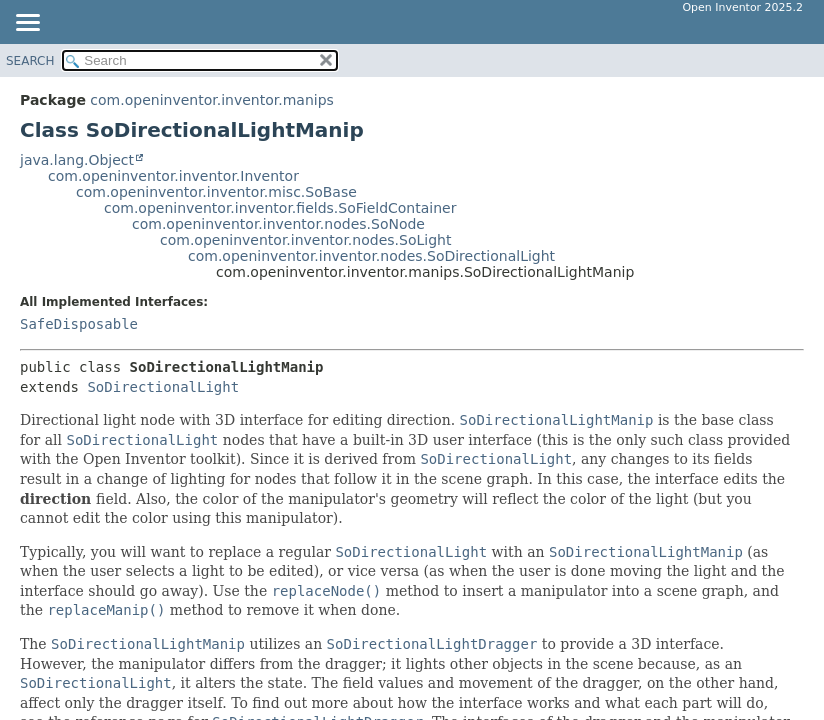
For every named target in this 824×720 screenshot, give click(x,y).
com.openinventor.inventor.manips (211, 100)
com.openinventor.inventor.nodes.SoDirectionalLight (371, 256)
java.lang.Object (77, 160)
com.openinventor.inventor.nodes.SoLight (305, 240)
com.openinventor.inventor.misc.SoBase (216, 192)
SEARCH (30, 61)
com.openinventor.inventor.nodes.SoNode (278, 224)
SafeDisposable (79, 324)
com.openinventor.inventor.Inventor (173, 176)
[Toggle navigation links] (27, 24)
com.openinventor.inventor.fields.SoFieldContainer (280, 208)
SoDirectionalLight (163, 387)
